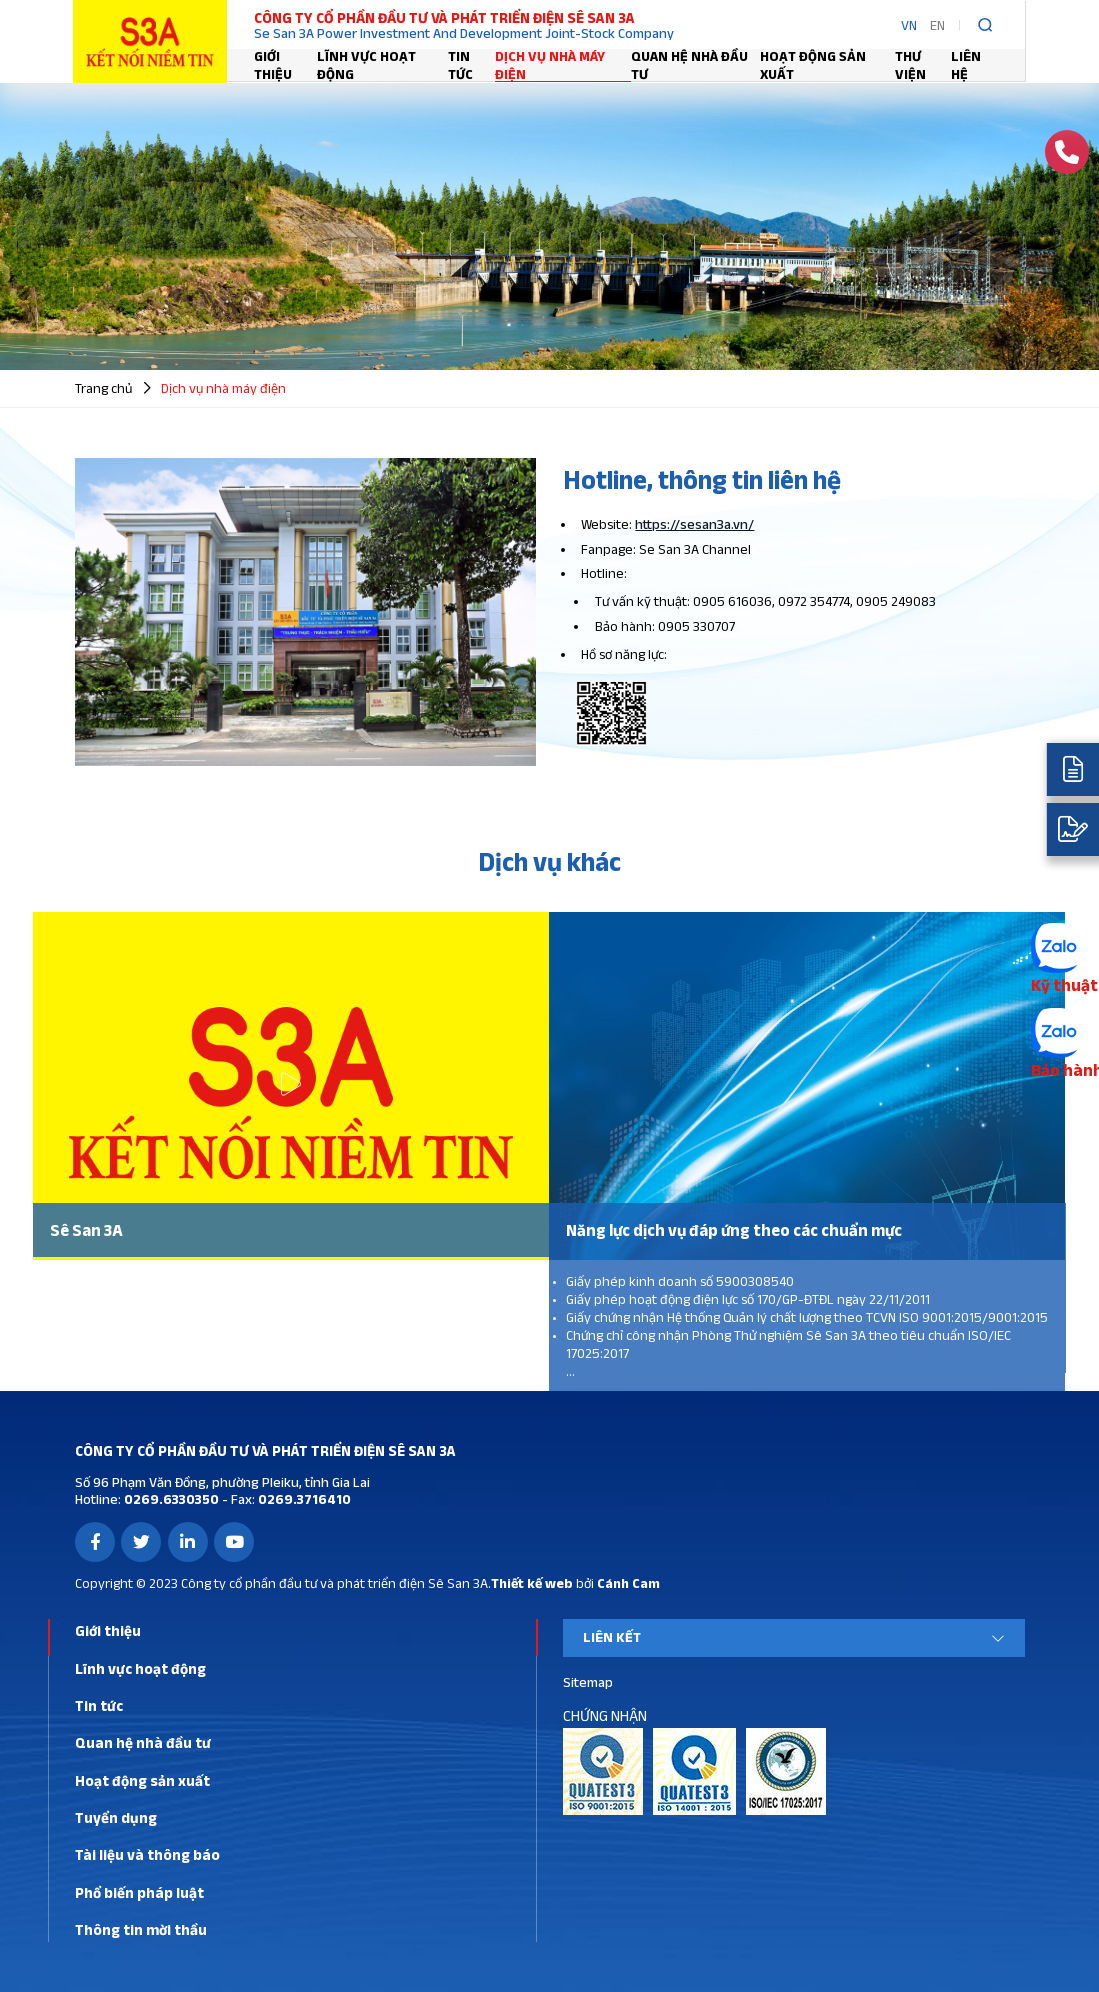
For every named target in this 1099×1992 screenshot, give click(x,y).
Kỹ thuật (1064, 985)
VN (909, 25)
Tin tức (460, 65)
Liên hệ (966, 65)
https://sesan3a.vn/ (694, 524)
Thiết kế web (532, 1583)
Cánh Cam (628, 1583)
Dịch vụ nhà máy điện (550, 65)
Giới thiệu (273, 65)
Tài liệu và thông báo (147, 1854)
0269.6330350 (170, 1499)
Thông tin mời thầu (141, 1929)
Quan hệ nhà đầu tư (689, 65)
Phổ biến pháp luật (139, 1892)
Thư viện (910, 65)
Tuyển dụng (116, 1817)
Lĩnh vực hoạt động (366, 65)
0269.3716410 (303, 1499)
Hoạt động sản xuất (813, 65)
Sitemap (588, 1682)
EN (937, 25)
